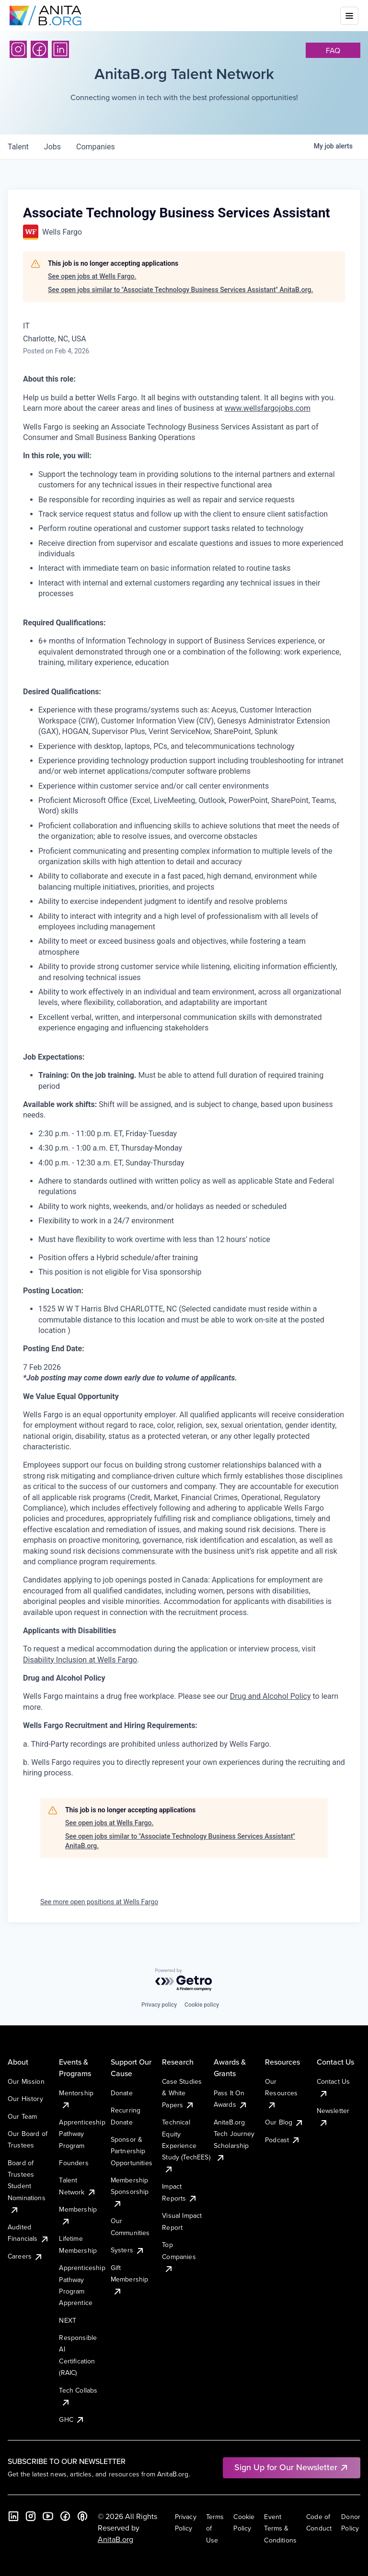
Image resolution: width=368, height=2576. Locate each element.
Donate (122, 2093)
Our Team (22, 2116)
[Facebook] (39, 49)
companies (95, 146)
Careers (25, 2256)
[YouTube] (48, 2516)
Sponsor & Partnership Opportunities (131, 2151)
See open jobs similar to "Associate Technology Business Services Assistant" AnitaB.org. (180, 290)
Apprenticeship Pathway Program (82, 2133)
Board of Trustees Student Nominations (27, 2186)
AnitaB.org (115, 2539)
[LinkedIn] (60, 49)
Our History (25, 2098)
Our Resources (281, 2093)
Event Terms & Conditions (280, 2528)
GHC (71, 2419)
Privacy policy (159, 2004)
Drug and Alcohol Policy (270, 1696)
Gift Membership (130, 2279)
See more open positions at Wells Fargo (99, 1902)
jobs (52, 146)
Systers (128, 2250)
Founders (73, 2163)
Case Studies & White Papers (182, 2093)
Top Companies (179, 2256)
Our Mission (26, 2081)
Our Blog (284, 2122)
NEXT (67, 2320)
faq (333, 50)
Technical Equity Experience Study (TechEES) (186, 2145)
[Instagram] (18, 49)
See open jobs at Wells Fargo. (92, 276)
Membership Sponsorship (130, 2191)
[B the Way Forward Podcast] (82, 2516)
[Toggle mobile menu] (349, 16)
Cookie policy (201, 2004)
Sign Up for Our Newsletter (291, 2467)
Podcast (282, 2140)
